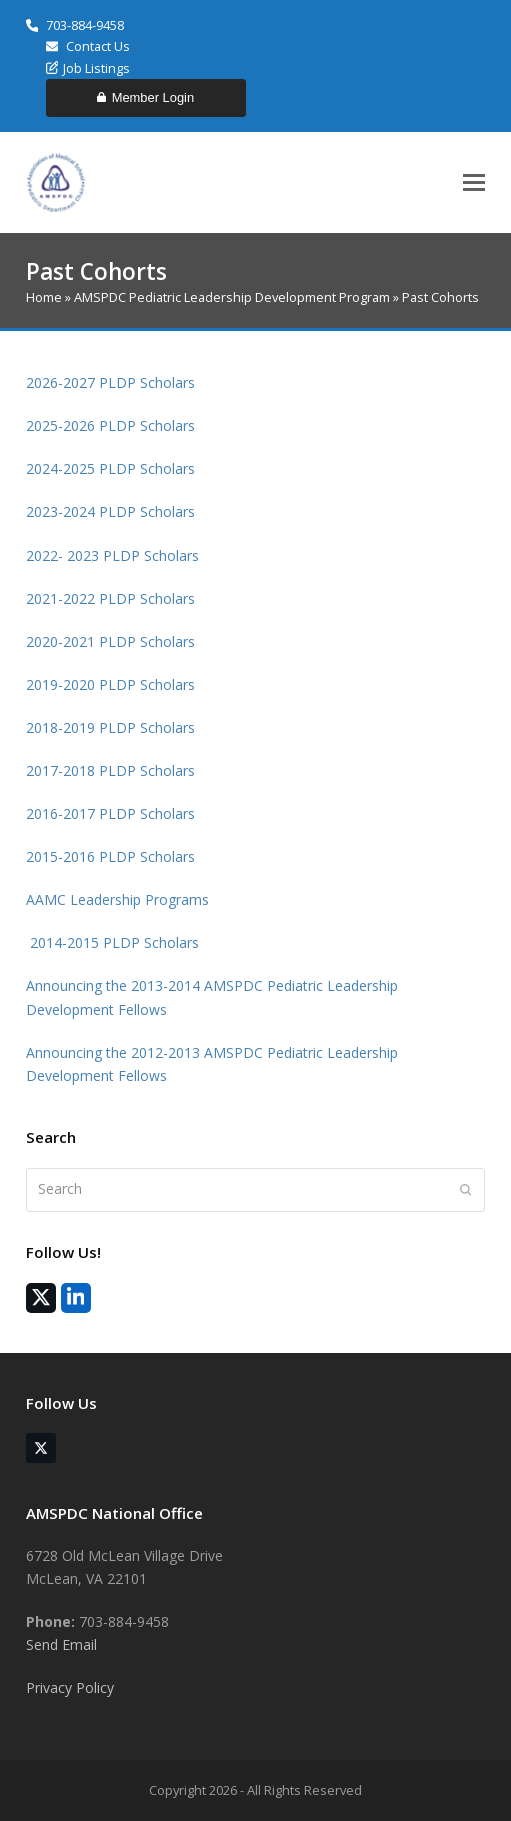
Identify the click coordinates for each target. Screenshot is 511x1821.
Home (44, 297)
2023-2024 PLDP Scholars (110, 511)
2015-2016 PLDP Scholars (110, 856)
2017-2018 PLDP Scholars (110, 770)
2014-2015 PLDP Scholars (112, 942)
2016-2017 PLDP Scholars (110, 813)
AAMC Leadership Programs (117, 899)
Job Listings (88, 68)
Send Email (61, 1644)
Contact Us (88, 46)
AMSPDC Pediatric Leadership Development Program (232, 297)
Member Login (145, 97)
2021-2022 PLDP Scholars (110, 598)
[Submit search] (466, 1190)
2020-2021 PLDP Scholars (110, 641)
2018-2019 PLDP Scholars (110, 727)
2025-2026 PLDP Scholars (110, 425)
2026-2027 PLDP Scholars (110, 382)
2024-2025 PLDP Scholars (112, 468)
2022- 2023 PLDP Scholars (114, 555)
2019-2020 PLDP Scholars (110, 684)
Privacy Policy (70, 1687)
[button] (474, 182)
